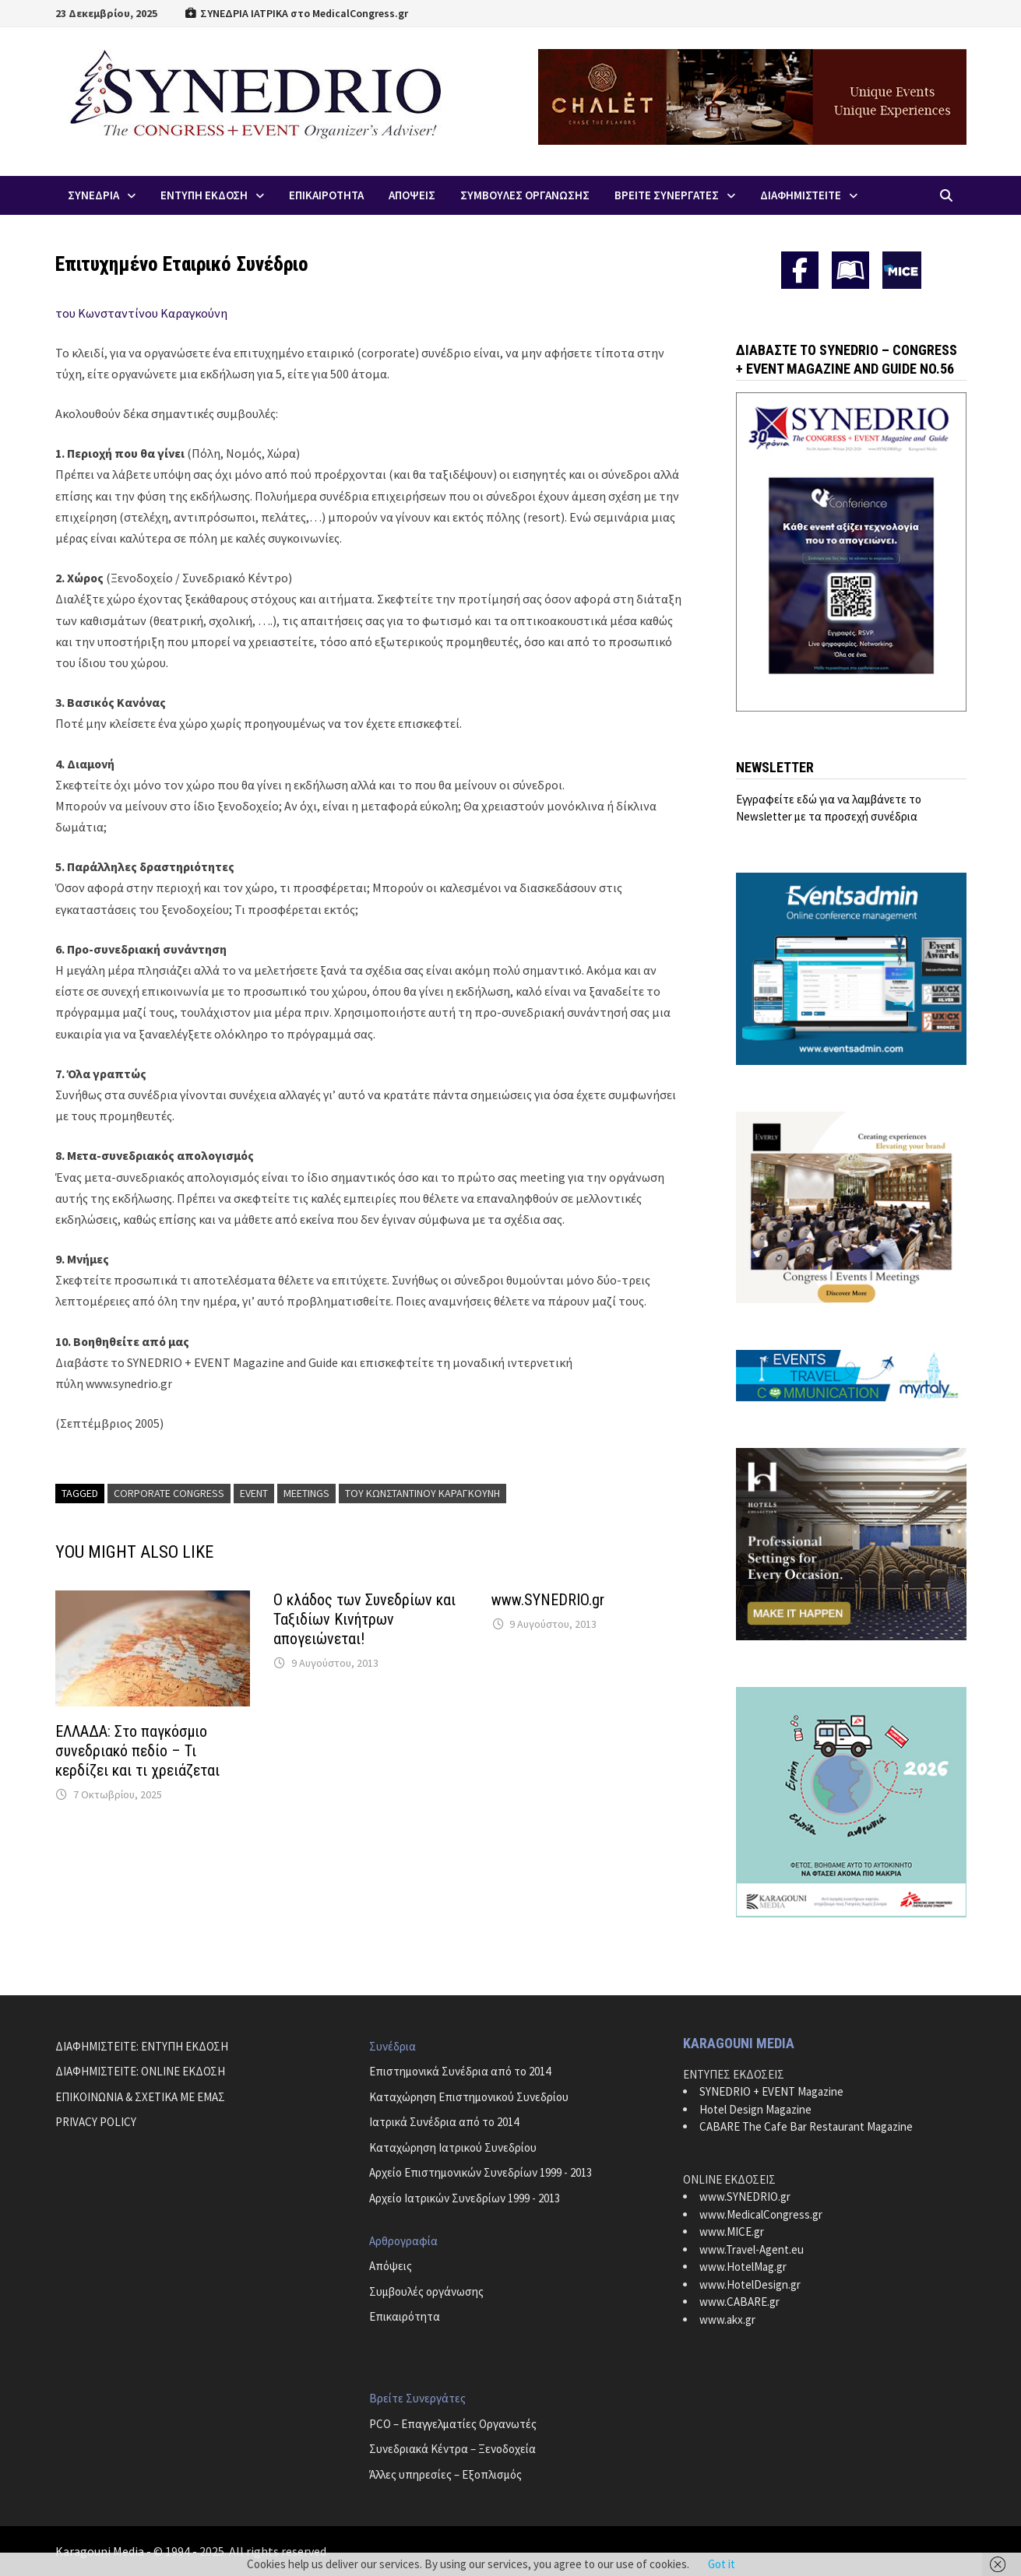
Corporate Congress (169, 1493)
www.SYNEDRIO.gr (547, 1599)
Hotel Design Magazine (755, 2109)
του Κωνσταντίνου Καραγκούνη (141, 313)
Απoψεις (412, 195)
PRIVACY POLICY (95, 2121)
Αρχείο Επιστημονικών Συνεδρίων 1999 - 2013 (480, 2172)
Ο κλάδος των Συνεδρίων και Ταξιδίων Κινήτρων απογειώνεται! (364, 1619)
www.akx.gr (727, 2319)
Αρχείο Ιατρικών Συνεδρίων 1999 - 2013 (464, 2198)
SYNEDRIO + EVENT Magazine (771, 2091)
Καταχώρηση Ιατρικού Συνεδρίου (453, 2147)
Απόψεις (390, 2265)
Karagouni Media (100, 2551)
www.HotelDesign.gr (750, 2284)
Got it (721, 2564)
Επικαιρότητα (404, 2316)
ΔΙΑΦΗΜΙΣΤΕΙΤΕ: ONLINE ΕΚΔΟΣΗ (140, 2071)
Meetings (306, 1493)
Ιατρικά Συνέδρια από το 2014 (444, 2121)
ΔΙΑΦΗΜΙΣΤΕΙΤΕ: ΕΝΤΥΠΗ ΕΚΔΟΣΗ (141, 2046)
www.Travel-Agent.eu (751, 2249)
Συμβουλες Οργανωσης (525, 195)
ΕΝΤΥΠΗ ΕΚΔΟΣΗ (204, 195)
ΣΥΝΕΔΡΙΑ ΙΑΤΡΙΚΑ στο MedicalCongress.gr (297, 13)
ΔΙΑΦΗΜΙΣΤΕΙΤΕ (800, 195)
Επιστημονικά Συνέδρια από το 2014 (460, 2071)
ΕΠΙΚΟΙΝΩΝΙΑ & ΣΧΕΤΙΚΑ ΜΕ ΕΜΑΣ (140, 2096)
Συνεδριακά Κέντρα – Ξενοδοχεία (452, 2448)
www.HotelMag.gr (743, 2266)
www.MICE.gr (731, 2231)
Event (254, 1493)
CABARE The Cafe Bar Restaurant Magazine (806, 2126)
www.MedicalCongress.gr (760, 2214)
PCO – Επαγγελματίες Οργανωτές (453, 2423)
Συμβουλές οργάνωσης (426, 2291)
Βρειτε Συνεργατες (666, 195)
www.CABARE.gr (739, 2301)
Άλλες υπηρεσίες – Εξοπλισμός (445, 2474)
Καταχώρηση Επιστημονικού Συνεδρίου (469, 2096)
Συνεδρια (93, 195)
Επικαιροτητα (326, 195)
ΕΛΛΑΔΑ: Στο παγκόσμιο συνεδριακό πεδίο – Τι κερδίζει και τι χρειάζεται (137, 1751)
